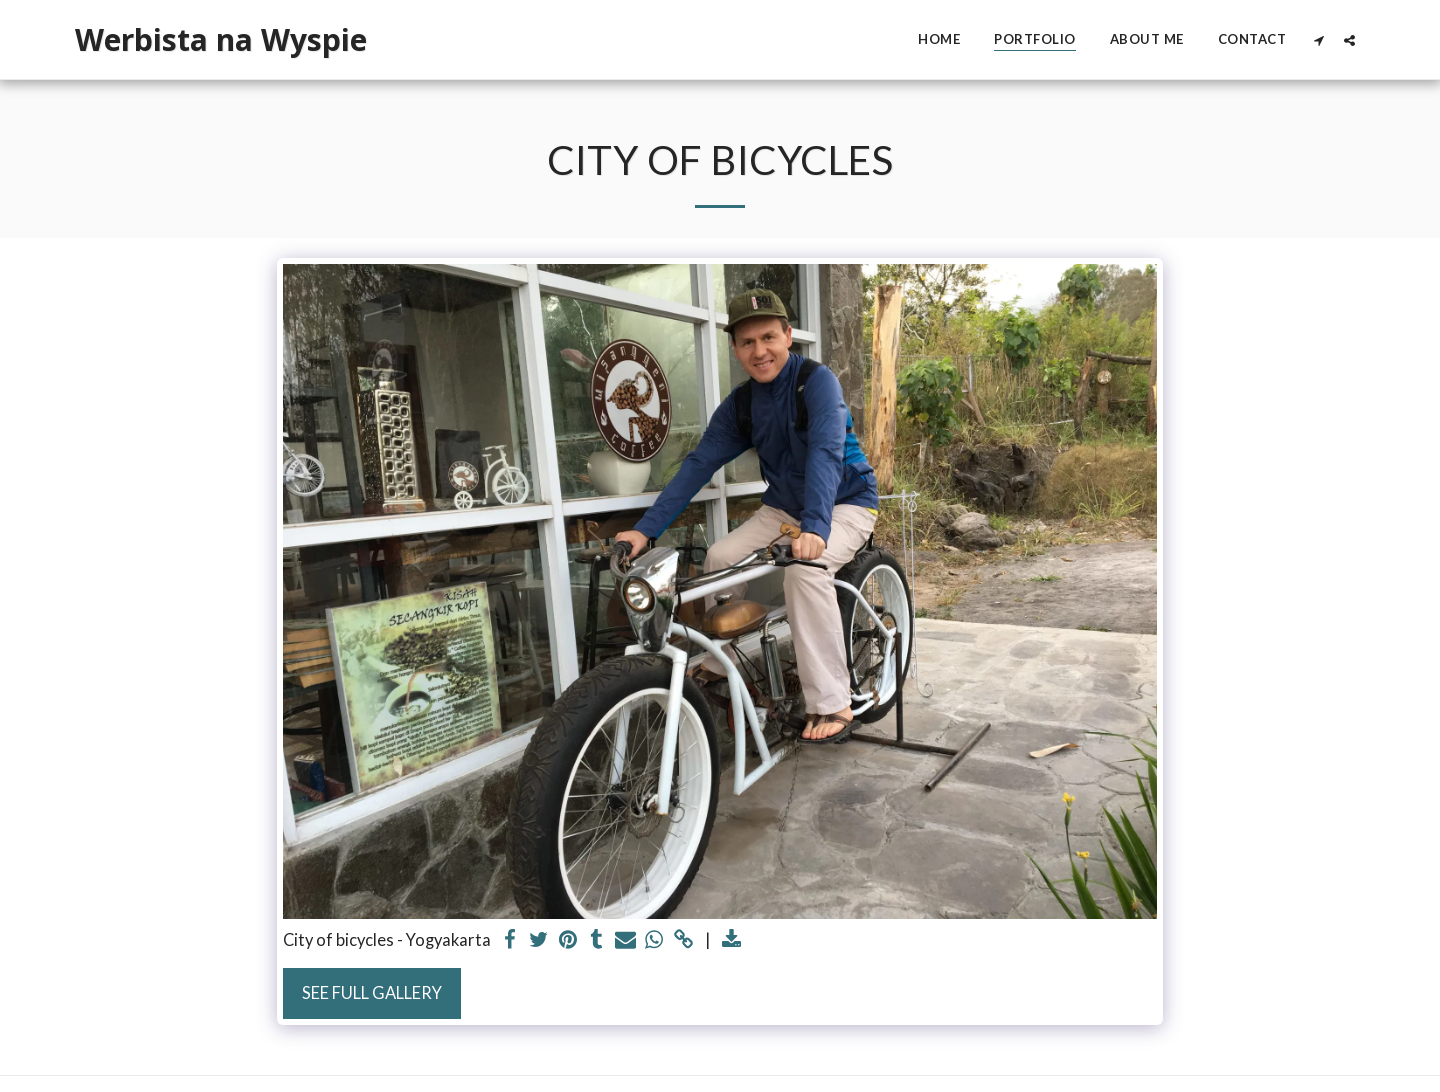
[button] (1318, 40)
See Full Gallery (372, 993)
